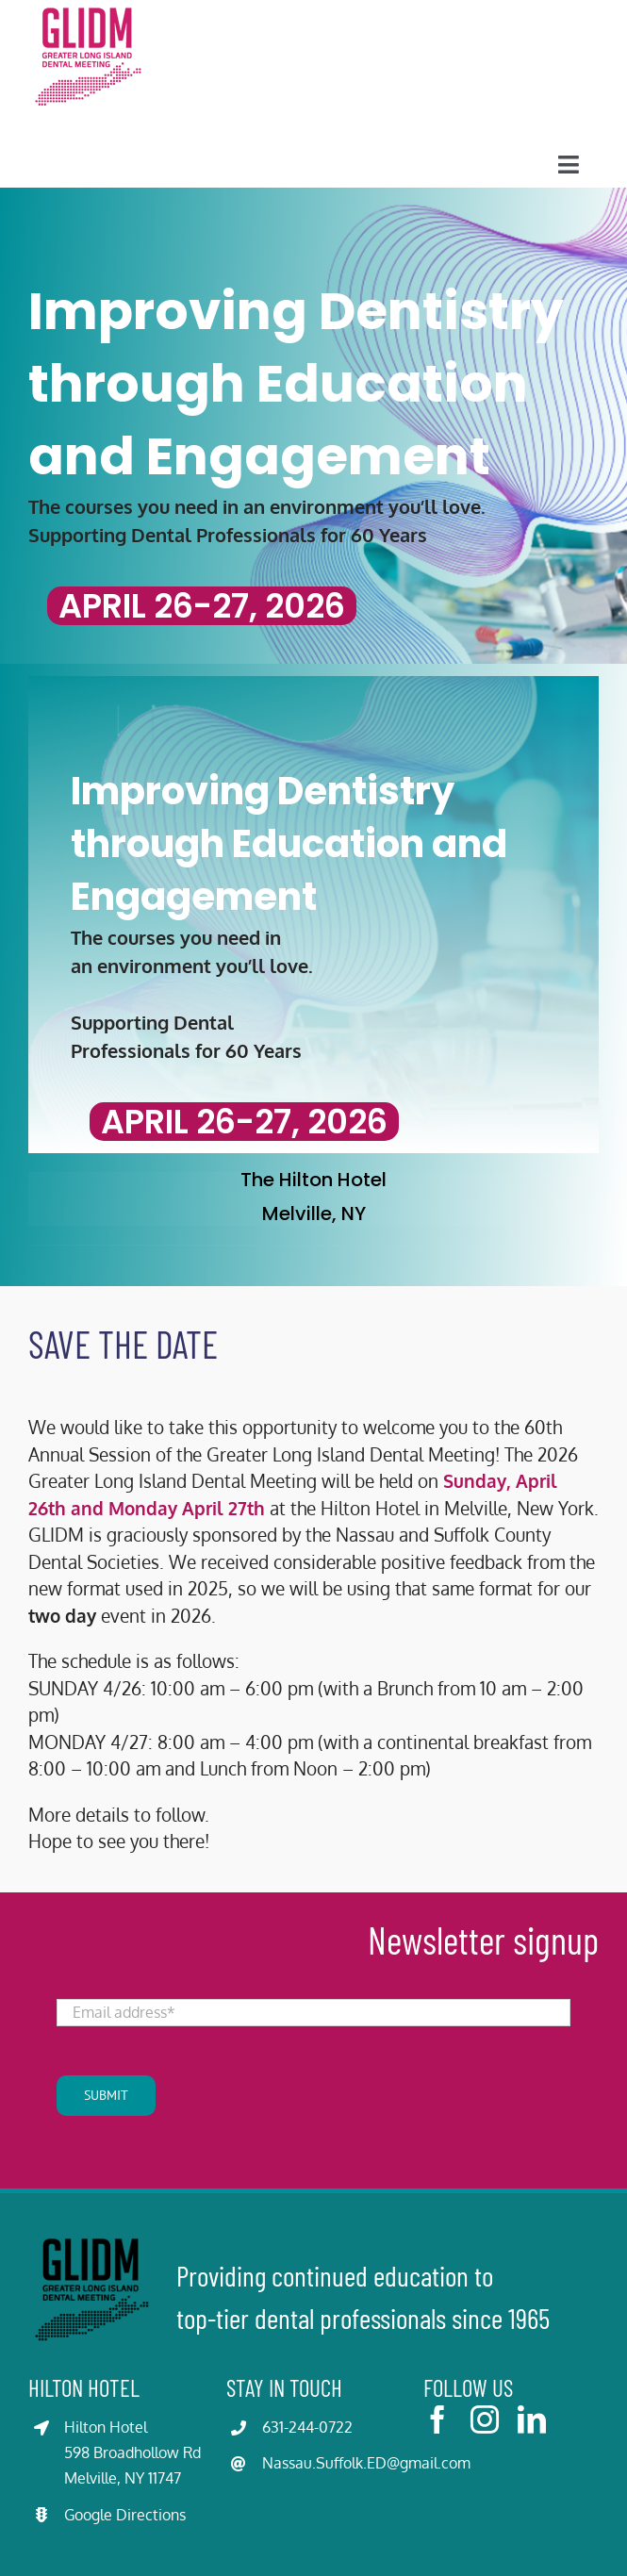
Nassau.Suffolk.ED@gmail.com (366, 2462)
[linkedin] (532, 2419)
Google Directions (125, 2514)
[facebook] (437, 2419)
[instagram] (484, 2419)
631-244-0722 (307, 2427)
